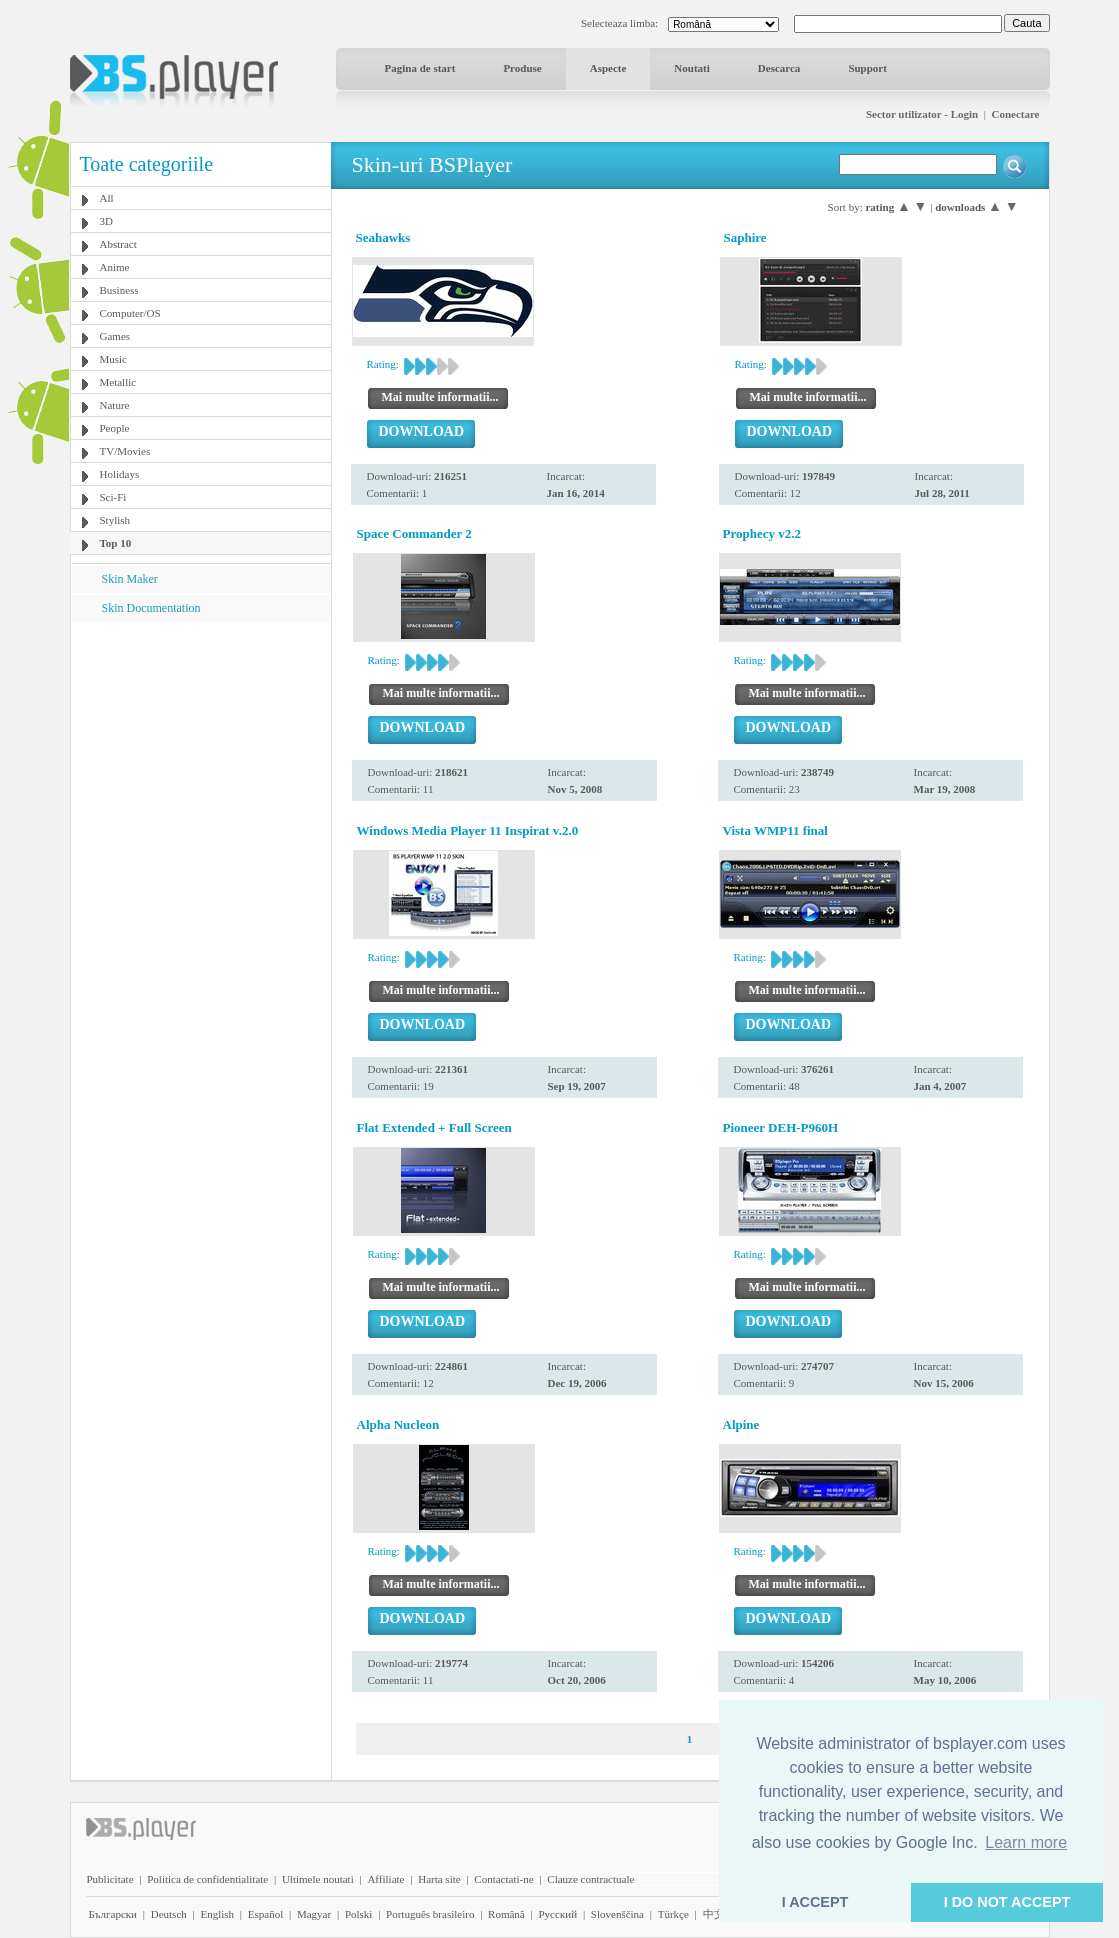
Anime (115, 267)
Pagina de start (420, 68)
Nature (115, 405)
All (107, 198)
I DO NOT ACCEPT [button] (1007, 1902)
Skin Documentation (151, 608)
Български (113, 1914)
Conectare (1015, 114)
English (217, 1914)
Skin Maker (130, 579)
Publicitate (110, 1879)
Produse (522, 68)
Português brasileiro (430, 1914)
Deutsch (169, 1914)
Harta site (439, 1879)
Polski (359, 1914)
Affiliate (385, 1879)
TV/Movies (125, 451)
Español (265, 1914)
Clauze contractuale (590, 1879)
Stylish (115, 520)
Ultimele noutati (318, 1879)
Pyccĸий (557, 1914)
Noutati (691, 68)
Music (114, 359)
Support (867, 68)
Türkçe (673, 1914)
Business (119, 290)
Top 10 (116, 543)
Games (115, 336)
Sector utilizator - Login (922, 114)
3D (106, 221)
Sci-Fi (113, 497)
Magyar (314, 1914)
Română (506, 1914)
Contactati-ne (503, 1879)
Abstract (118, 244)
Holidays (120, 474)
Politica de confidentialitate (207, 1879)
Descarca (779, 68)
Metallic (118, 382)
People (115, 428)
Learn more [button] (1026, 1842)
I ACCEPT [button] (815, 1902)
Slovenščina (617, 1914)
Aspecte (608, 68)
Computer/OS (130, 313)
